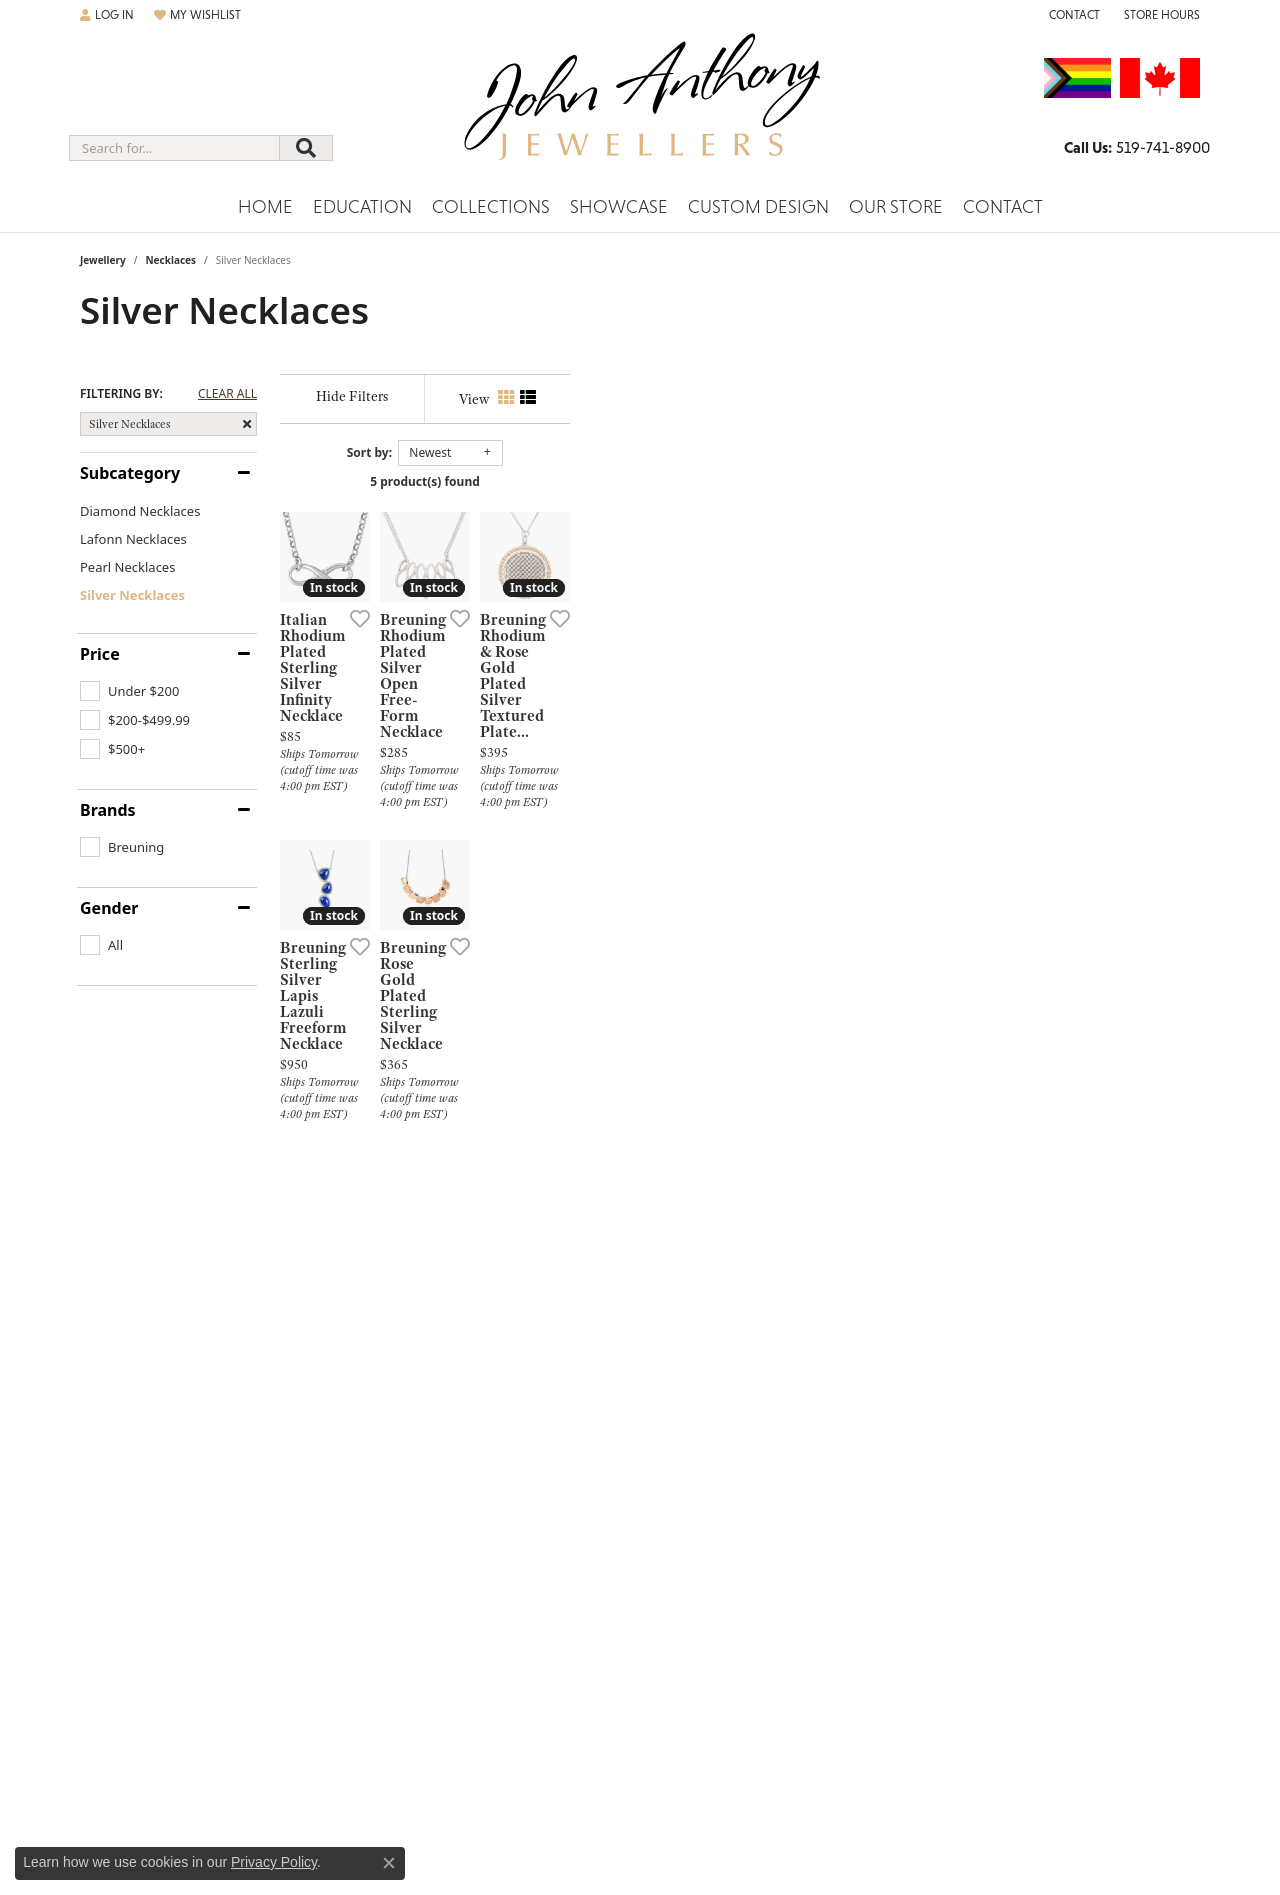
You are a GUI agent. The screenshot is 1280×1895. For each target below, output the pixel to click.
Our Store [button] (896, 206)
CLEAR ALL (227, 394)
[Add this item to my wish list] (564, 828)
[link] (1072, 15)
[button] (107, 15)
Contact (1003, 206)
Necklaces (170, 260)
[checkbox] (129, 691)
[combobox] (174, 148)
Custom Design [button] (758, 206)
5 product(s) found (740, 481)
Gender (109, 908)
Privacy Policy (274, 1862)
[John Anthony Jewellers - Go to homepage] (640, 109)
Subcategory (130, 473)
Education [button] (362, 206)
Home (265, 206)
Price (100, 654)
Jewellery (103, 260)
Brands (108, 810)
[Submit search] (306, 148)
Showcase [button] (619, 206)
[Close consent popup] (389, 1863)
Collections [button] (491, 206)
